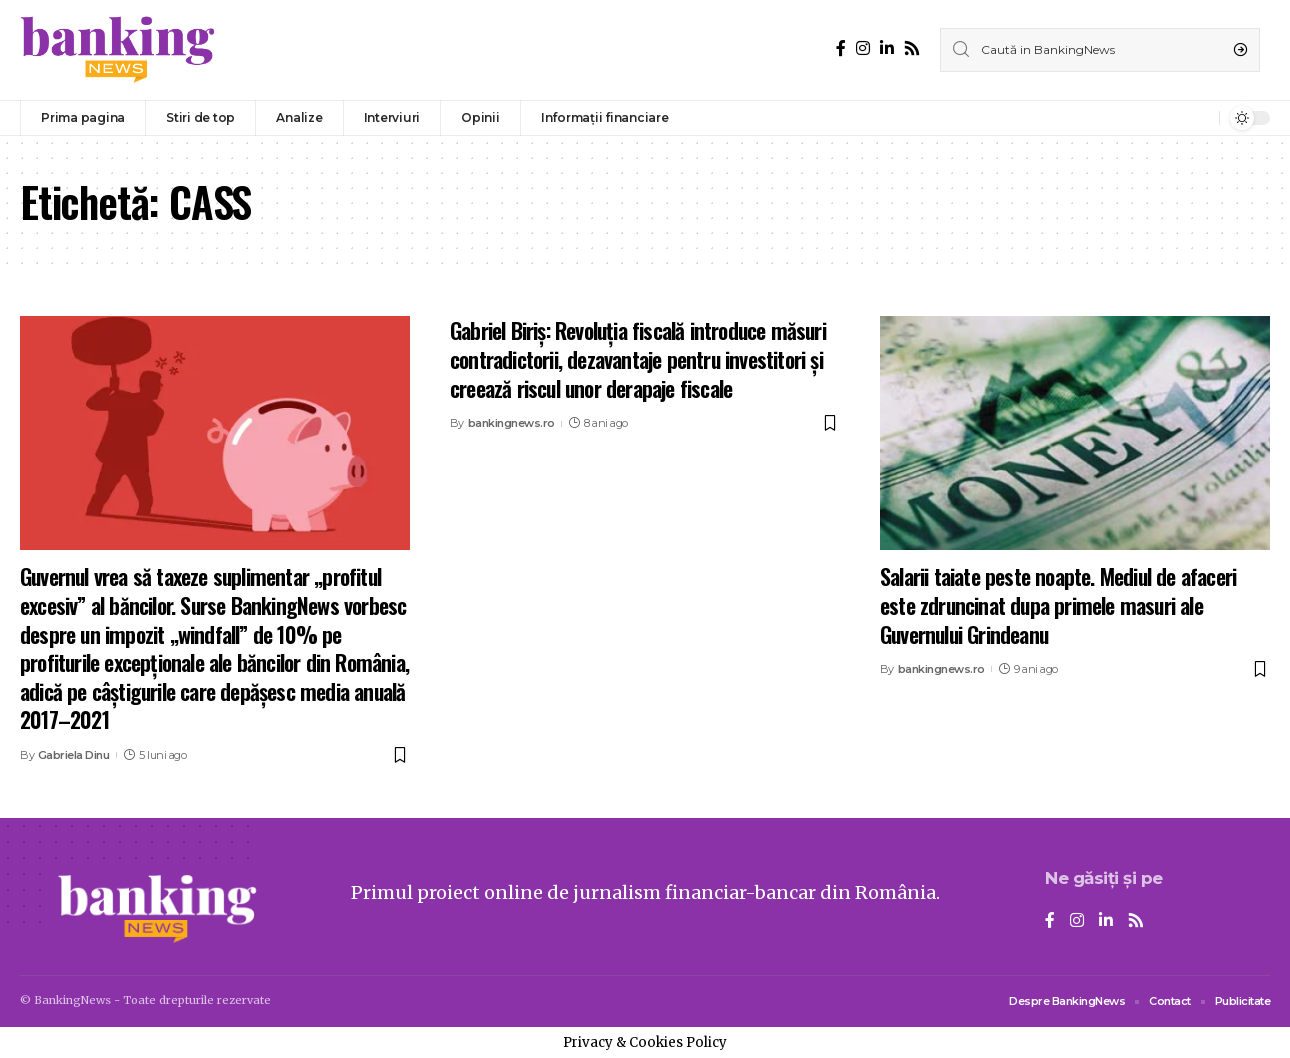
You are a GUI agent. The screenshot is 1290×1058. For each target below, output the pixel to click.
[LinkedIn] (887, 48)
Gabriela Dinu (74, 755)
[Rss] (912, 48)
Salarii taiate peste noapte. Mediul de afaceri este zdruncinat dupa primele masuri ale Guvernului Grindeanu (1058, 604)
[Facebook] (841, 48)
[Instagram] (863, 48)
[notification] (1199, 118)
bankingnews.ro (511, 423)
